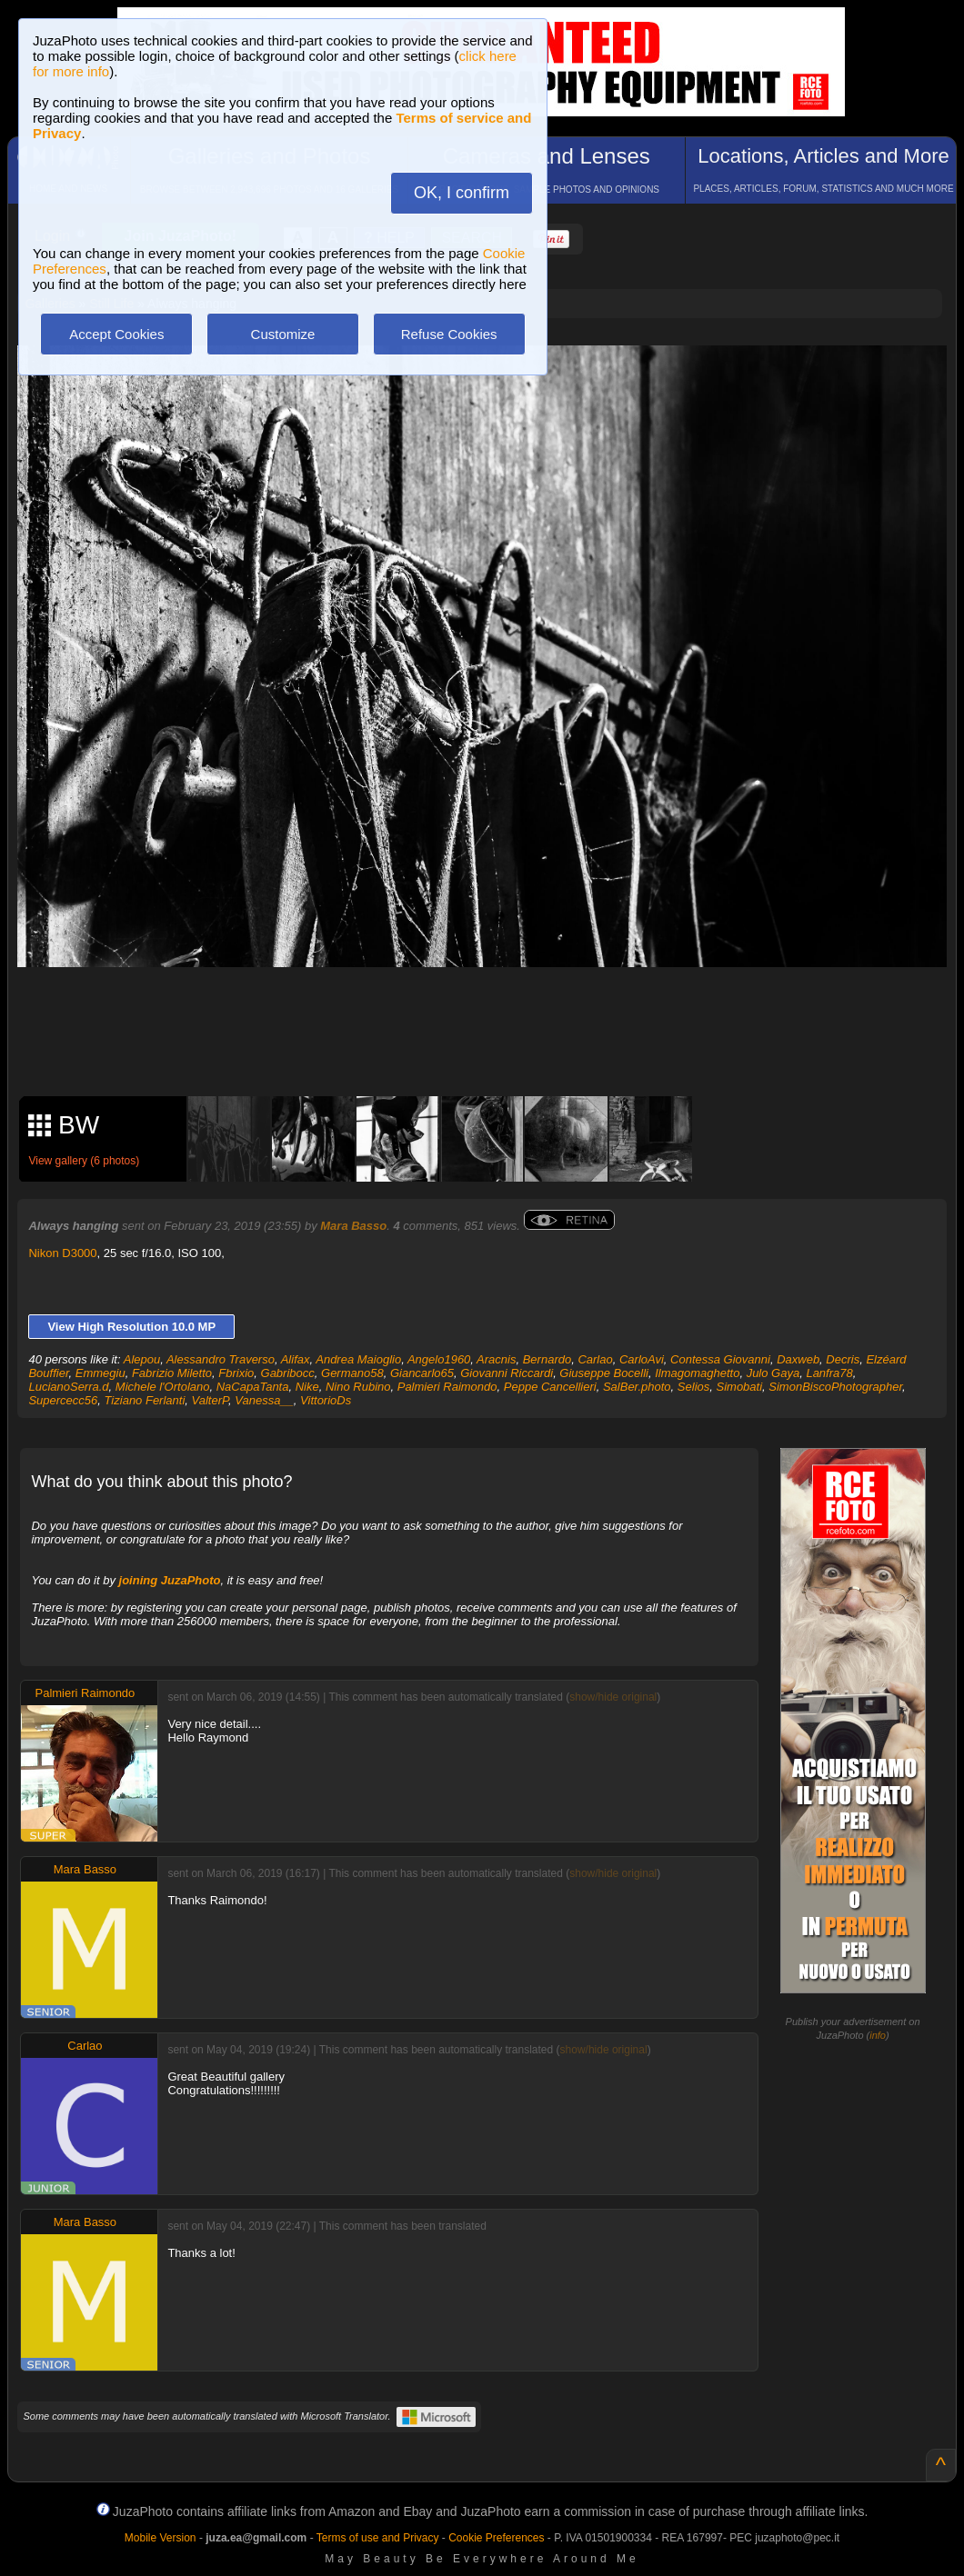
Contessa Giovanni (720, 1359)
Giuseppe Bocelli (603, 1373)
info (877, 2035)
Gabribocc (288, 1373)
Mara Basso (353, 1226)
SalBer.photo (637, 1386)
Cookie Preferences (496, 2537)
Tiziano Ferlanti (145, 1400)
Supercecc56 (62, 1400)
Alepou (142, 1359)
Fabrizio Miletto (172, 1373)
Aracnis (496, 1359)
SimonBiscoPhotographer (835, 1386)
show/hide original (613, 1697)
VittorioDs (325, 1400)
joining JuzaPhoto (170, 1580)
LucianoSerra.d (68, 1386)
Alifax (295, 1359)
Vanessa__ (264, 1400)
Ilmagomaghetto (697, 1373)
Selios (693, 1386)
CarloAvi (641, 1359)
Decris (842, 1359)
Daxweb (798, 1359)
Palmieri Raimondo (447, 1386)
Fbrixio (236, 1373)
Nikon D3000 (62, 1253)
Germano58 (352, 1373)
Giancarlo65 (422, 1373)
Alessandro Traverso (220, 1359)
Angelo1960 (438, 1359)
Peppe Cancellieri (550, 1386)
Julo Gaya (773, 1373)
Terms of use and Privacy (377, 2537)
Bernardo (547, 1359)
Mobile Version (160, 2537)
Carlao (594, 1359)
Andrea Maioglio (358, 1359)
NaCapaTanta (252, 1386)
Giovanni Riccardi (506, 1373)
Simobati (740, 1386)
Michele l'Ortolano (162, 1386)
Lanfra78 (829, 1373)
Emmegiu (100, 1373)
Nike (307, 1386)
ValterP (210, 1400)
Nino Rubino (358, 1386)
